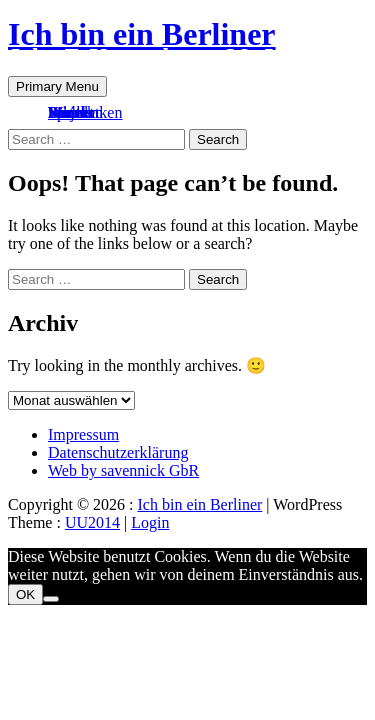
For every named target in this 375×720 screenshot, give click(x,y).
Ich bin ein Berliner (142, 34)
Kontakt (74, 112)
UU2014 (92, 522)
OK (25, 594)
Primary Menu (57, 86)
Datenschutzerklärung (118, 452)
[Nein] (51, 599)
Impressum (83, 434)
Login (150, 522)
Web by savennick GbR (123, 470)
